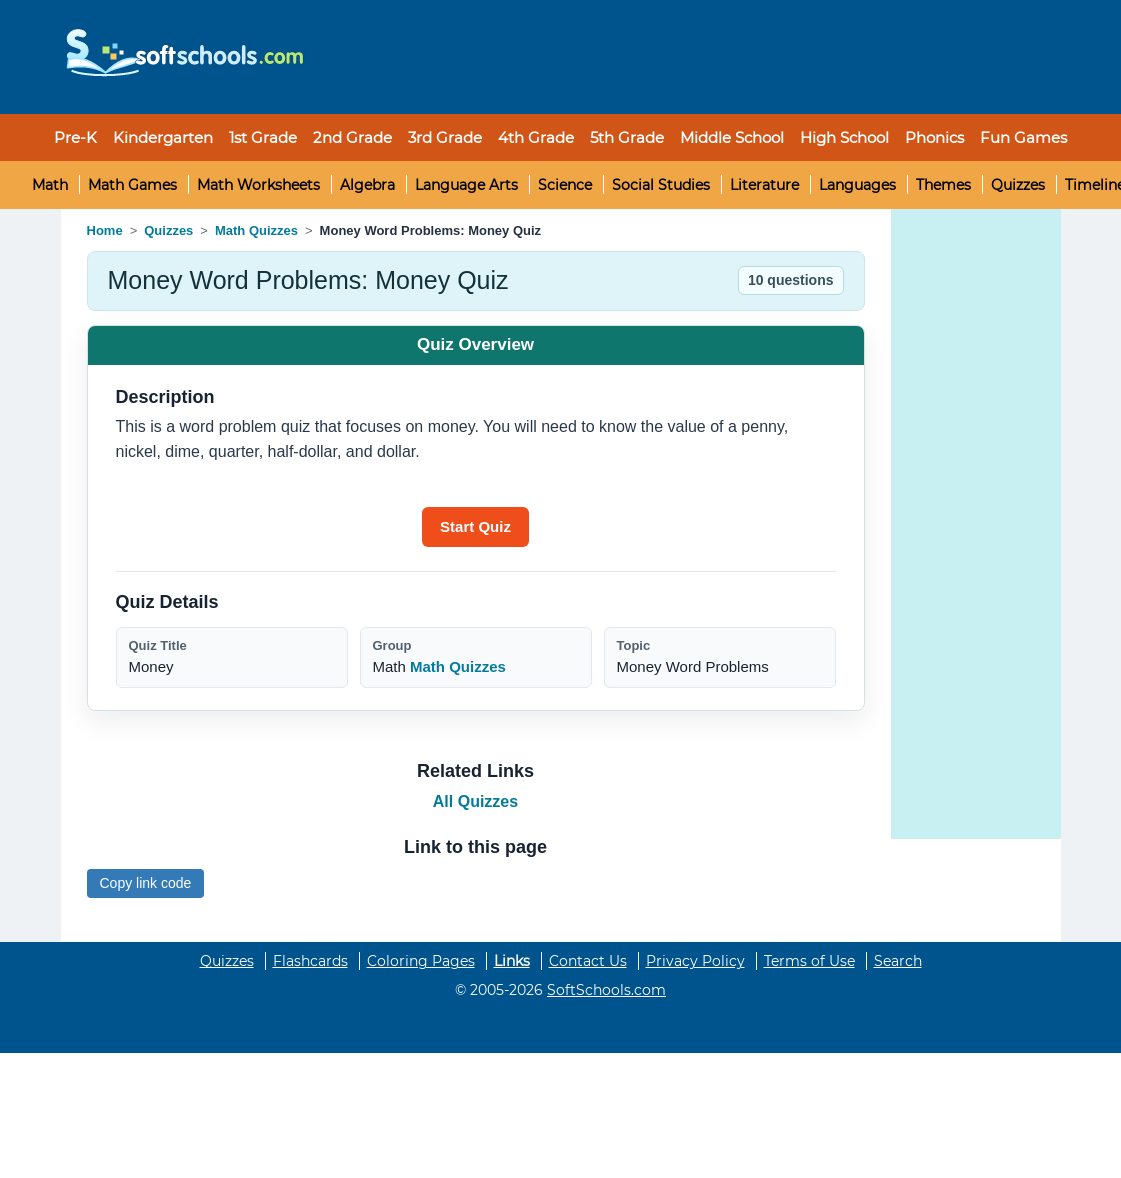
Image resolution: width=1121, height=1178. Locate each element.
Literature (764, 185)
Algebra (367, 185)
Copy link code (146, 883)
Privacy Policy (695, 961)
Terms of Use (809, 961)
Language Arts (466, 185)
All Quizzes (475, 801)
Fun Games (1023, 137)
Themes (943, 185)
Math (50, 185)
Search (898, 961)
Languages (857, 185)
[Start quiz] (475, 527)
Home (105, 230)
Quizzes (1018, 185)
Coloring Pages (421, 961)
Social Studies (661, 185)
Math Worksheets (258, 185)
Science (565, 185)
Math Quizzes (256, 230)
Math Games (132, 185)
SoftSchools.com (606, 990)
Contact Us (588, 961)
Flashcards (310, 961)
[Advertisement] (686, 57)
